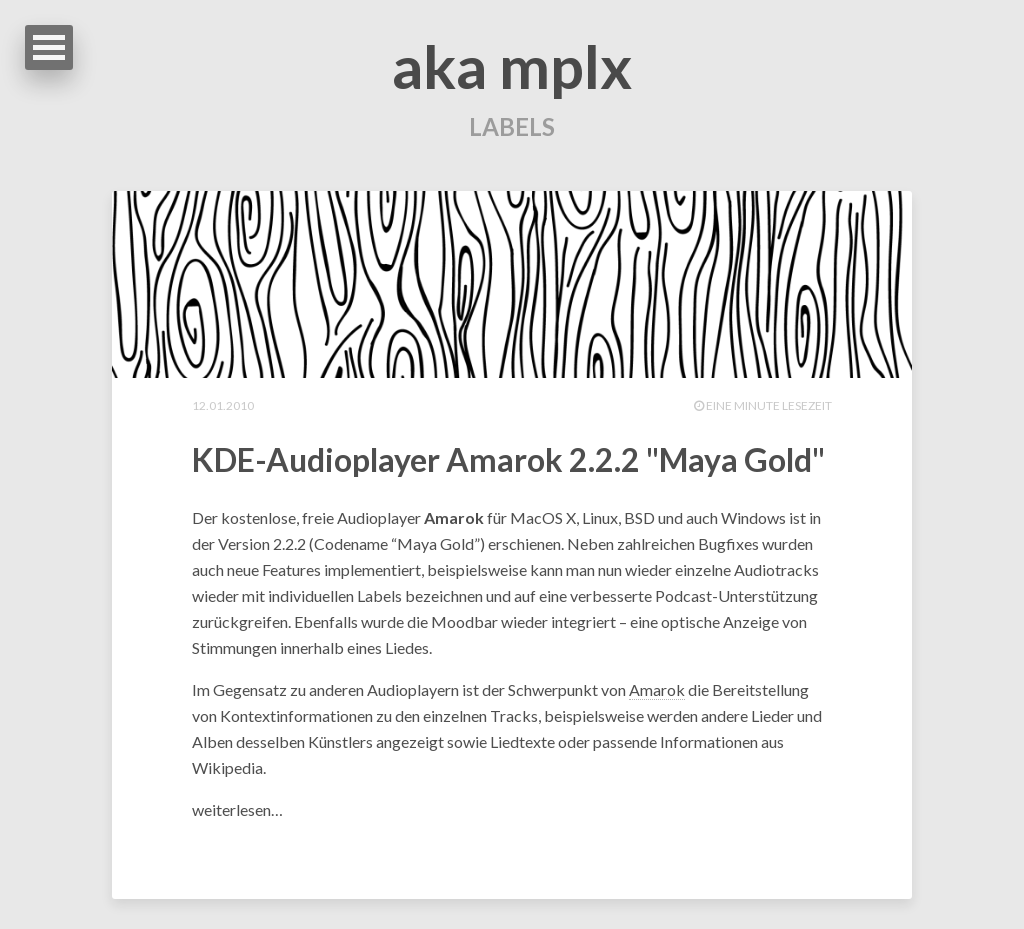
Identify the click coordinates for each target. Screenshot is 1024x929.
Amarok (657, 689)
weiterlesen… (237, 809)
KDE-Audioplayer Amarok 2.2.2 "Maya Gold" (508, 459)
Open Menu (49, 47)
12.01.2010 (223, 405)
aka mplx (512, 66)
